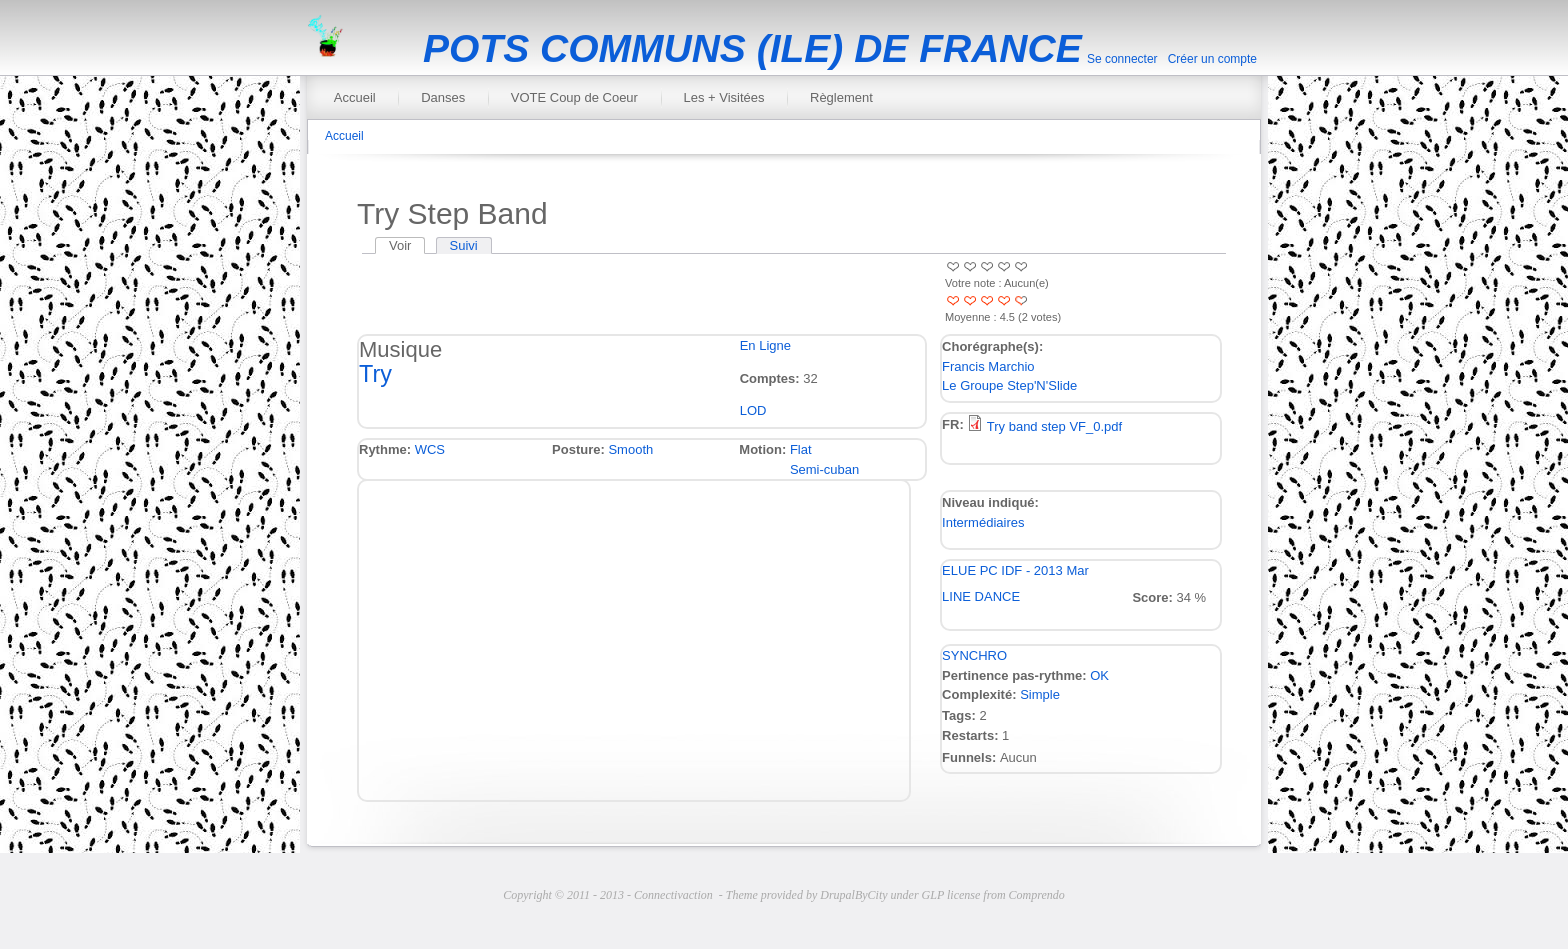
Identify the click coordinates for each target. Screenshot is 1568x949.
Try (375, 374)
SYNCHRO (974, 655)
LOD (753, 410)
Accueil (355, 97)
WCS (430, 449)
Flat (801, 449)
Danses (443, 97)
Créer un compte (1212, 59)
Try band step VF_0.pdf (1054, 426)
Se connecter (1122, 59)
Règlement (841, 97)
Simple (1040, 694)
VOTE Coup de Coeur (574, 97)
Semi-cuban (824, 469)
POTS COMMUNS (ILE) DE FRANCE (752, 48)
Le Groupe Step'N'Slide (1009, 385)
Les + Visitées (723, 97)
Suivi (464, 245)
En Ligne (765, 345)
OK (1099, 675)
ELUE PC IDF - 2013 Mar (1015, 570)
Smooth (630, 449)
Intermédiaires (983, 522)
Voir (407, 245)
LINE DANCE (981, 596)
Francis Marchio (988, 366)
